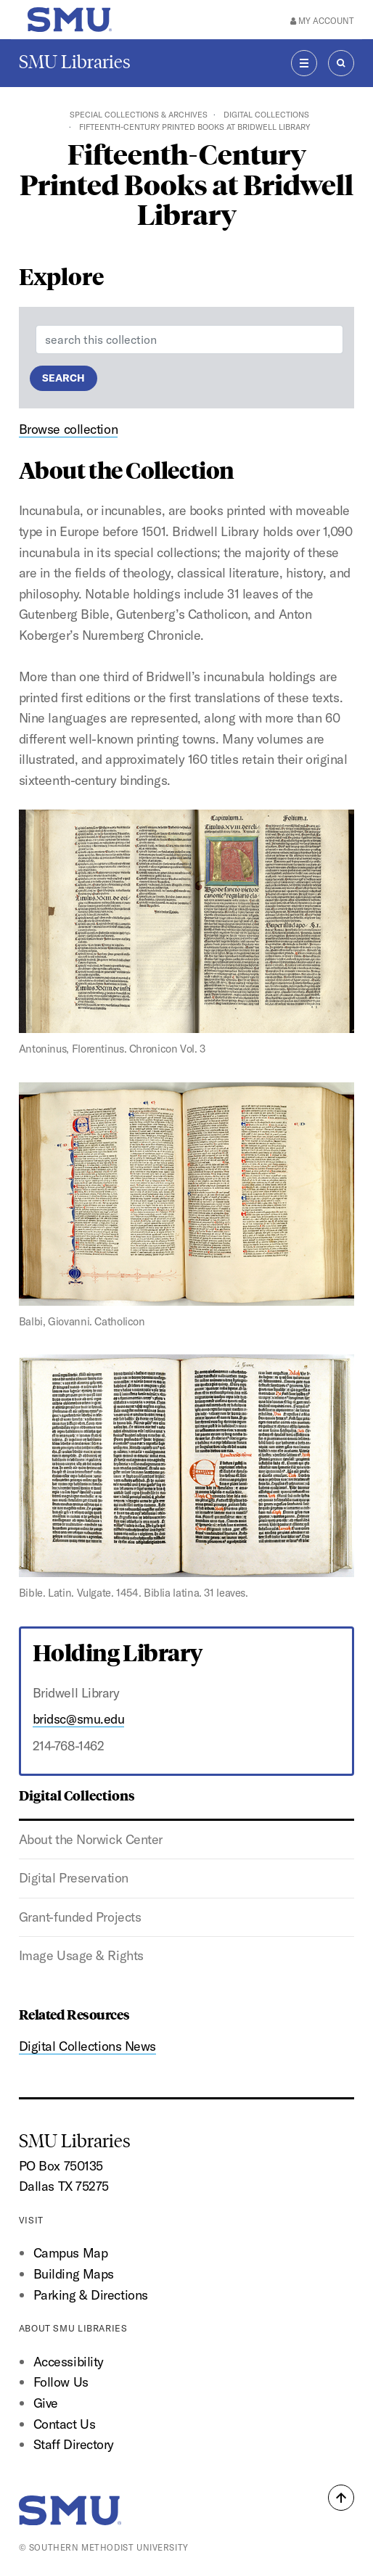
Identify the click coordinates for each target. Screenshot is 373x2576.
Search (63, 377)
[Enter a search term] (190, 339)
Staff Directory (73, 2444)
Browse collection (68, 429)
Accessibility (68, 2361)
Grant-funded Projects (80, 1917)
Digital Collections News (87, 2046)
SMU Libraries (75, 62)
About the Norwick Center (91, 1839)
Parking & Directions (90, 2295)
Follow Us (61, 2382)
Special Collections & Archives (139, 115)
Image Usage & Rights (81, 1955)
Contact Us (64, 2424)
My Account (322, 20)
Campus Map (70, 2252)
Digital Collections (266, 115)
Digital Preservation (73, 1877)
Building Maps (73, 2274)
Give (45, 2403)
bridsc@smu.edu (79, 1719)
